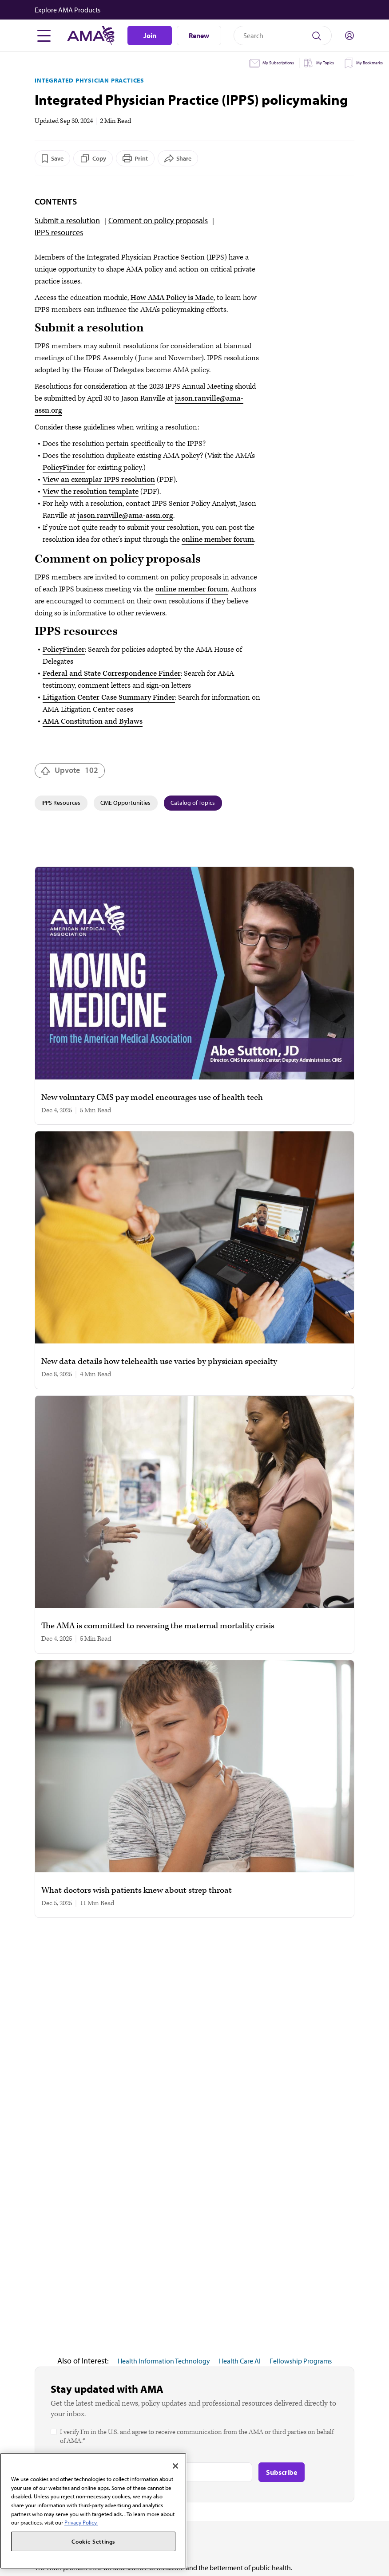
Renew (199, 35)
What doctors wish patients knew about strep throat (136, 1890)
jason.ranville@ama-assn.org (125, 515)
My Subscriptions (278, 63)
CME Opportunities (125, 803)
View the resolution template (91, 491)
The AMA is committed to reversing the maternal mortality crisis (157, 1626)
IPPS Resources (60, 803)
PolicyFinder (64, 468)
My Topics (325, 63)
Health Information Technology (164, 2360)
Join (149, 35)
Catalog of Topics (193, 803)
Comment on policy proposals (158, 220)
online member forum (218, 539)
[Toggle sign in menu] (349, 35)
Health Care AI (240, 2360)
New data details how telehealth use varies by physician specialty (159, 1361)
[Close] (175, 2466)
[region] (93, 2511)
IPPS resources (59, 232)
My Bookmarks (369, 63)
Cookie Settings (93, 2541)
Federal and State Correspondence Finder (112, 673)
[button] (196, 10)
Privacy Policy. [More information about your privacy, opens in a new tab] (81, 2522)
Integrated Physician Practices (89, 80)
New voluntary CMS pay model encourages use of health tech (152, 1097)
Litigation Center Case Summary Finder (109, 697)
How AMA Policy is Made (172, 298)
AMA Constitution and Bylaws (93, 721)
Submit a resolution (67, 220)
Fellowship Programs (301, 2360)
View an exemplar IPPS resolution (99, 479)
